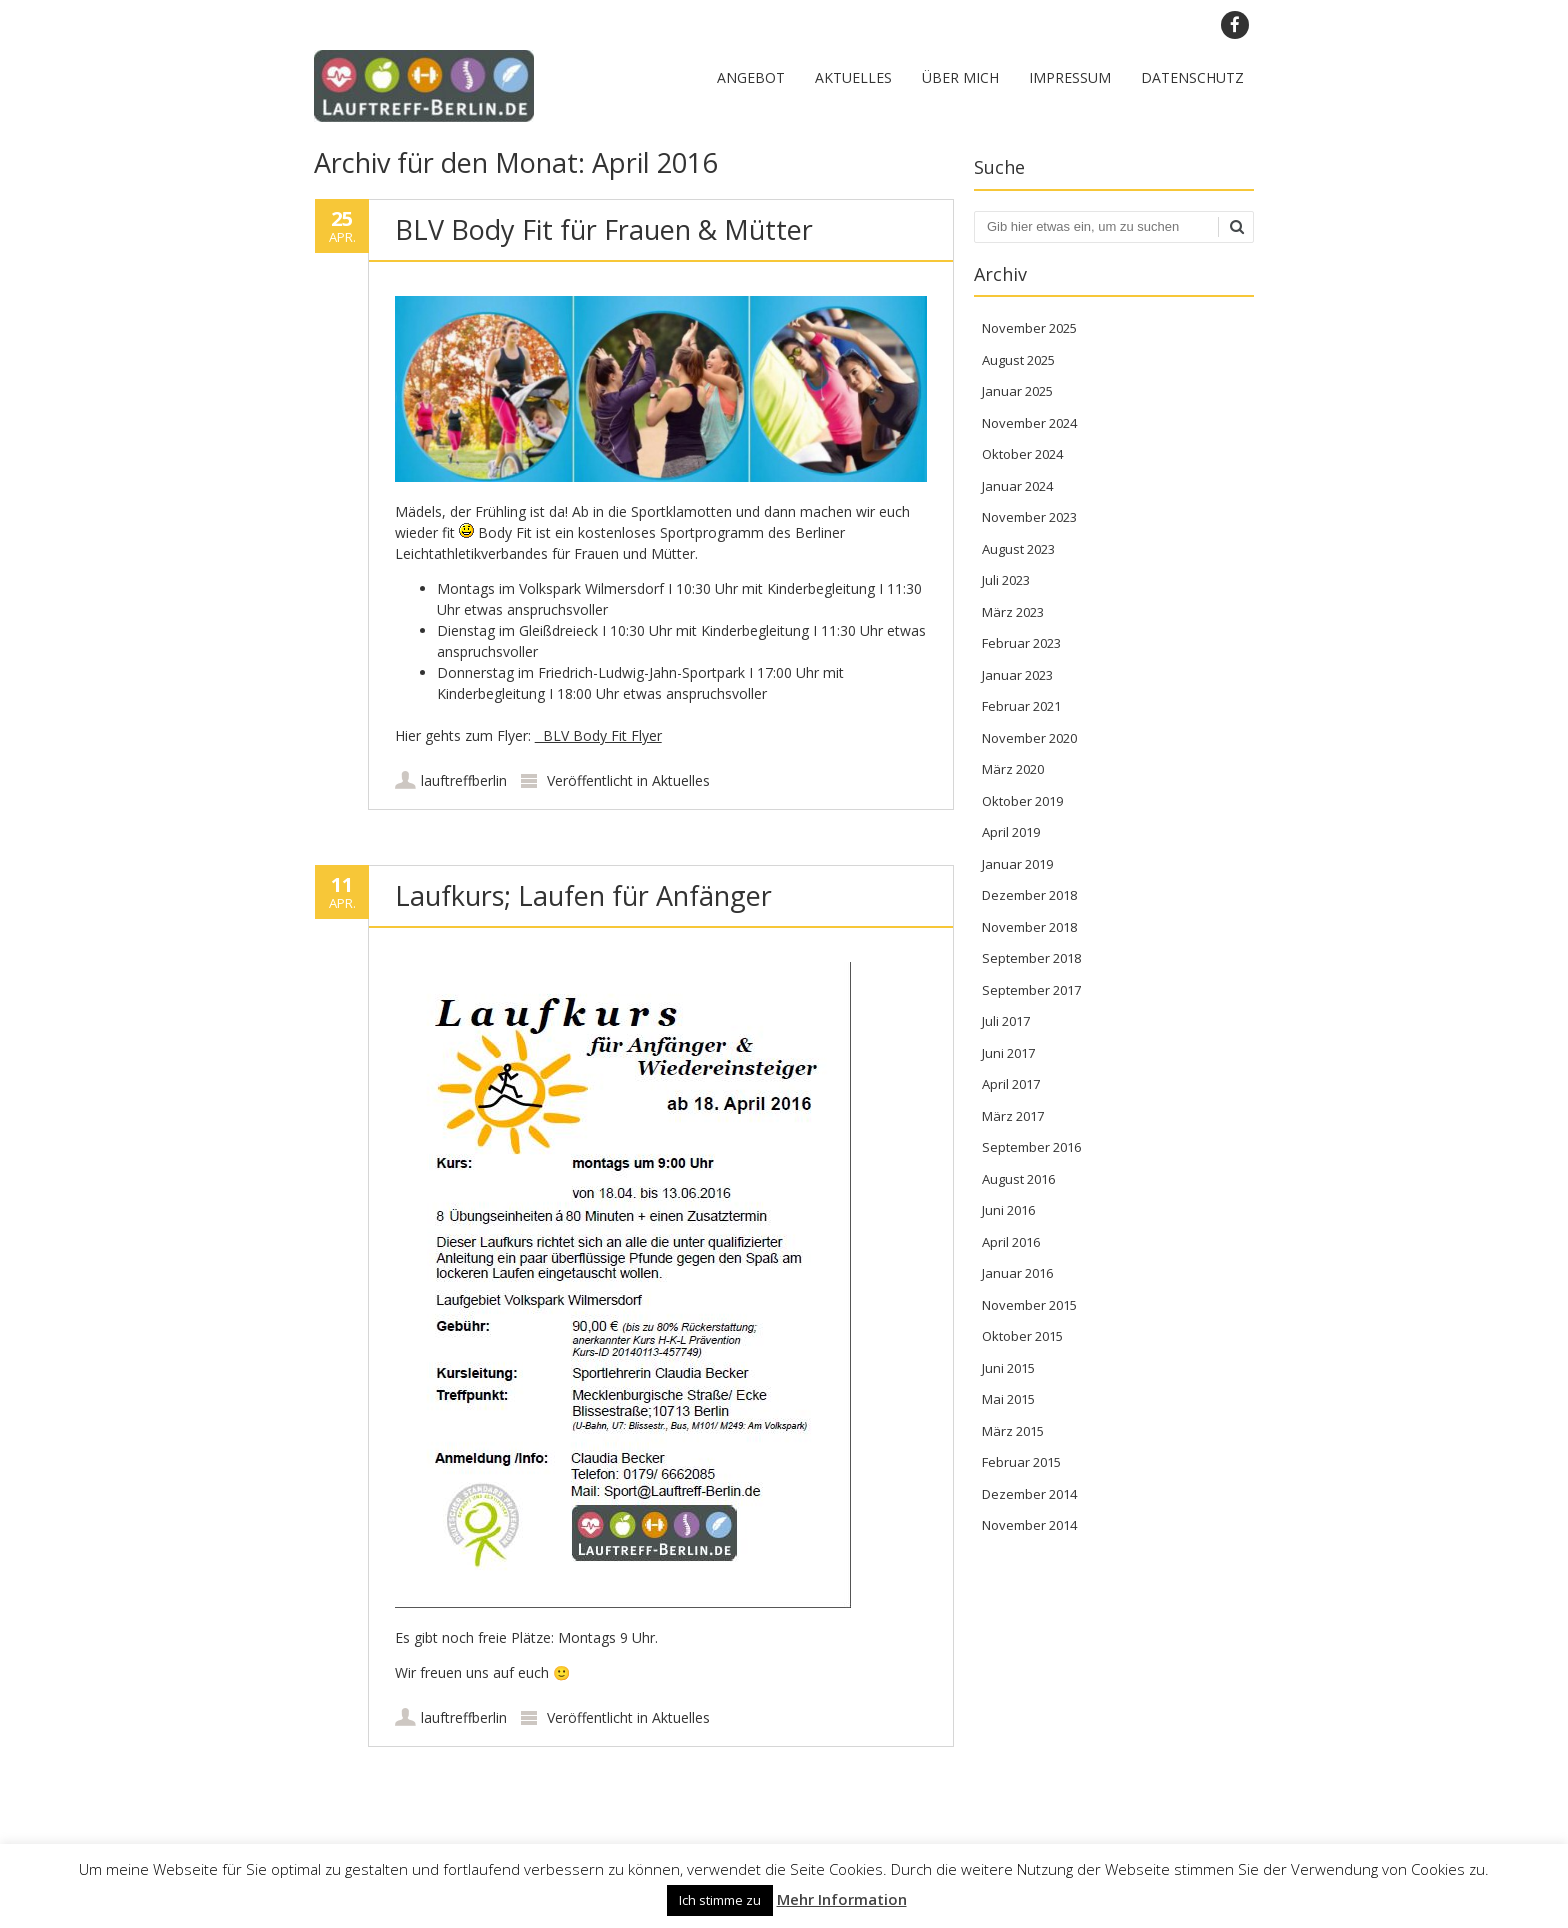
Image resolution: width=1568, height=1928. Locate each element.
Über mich (960, 77)
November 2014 (1029, 1525)
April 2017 (1011, 1084)
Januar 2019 (1017, 864)
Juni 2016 (1008, 1210)
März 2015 (1013, 1431)
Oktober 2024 (1022, 454)
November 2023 (1029, 517)
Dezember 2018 (1029, 895)
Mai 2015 (1008, 1399)
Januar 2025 (1017, 391)
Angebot (751, 77)
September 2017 (1031, 990)
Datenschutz (1192, 77)
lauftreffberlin (464, 780)
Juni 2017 (1008, 1053)
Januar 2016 (1017, 1273)
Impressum (1070, 77)
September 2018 (1031, 958)
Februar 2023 (1021, 643)
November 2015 (1029, 1305)
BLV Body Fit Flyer (598, 735)
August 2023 (1018, 549)
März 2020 (1013, 769)
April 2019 (1011, 832)
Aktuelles (853, 77)
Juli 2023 (1006, 580)
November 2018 (1029, 927)
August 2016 (1018, 1179)
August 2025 (1018, 360)
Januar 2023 (1017, 675)
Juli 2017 (1006, 1021)
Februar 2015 (1021, 1462)
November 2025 (1029, 328)
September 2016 (1031, 1147)
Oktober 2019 (1022, 801)
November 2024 (1029, 423)
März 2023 (1013, 612)
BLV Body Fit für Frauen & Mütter (604, 229)
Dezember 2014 (1029, 1494)
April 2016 (1011, 1242)
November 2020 (1029, 738)
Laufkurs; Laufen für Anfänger (583, 895)
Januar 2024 (1017, 486)
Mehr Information (842, 1899)
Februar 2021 (1021, 706)
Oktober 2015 (1022, 1336)
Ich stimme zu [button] (720, 1900)
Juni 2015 (1008, 1368)
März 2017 (1013, 1116)
